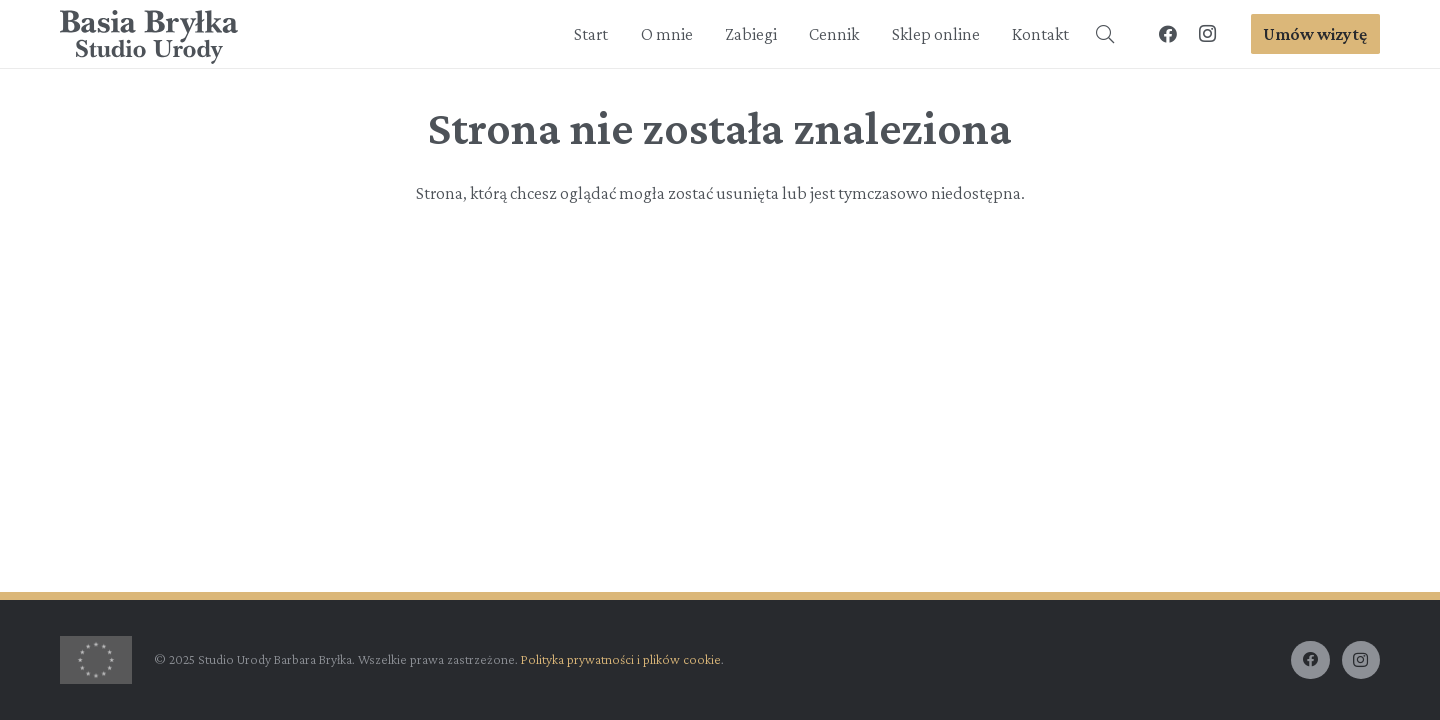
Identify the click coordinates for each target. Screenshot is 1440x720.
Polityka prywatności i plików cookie (621, 659)
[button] (1105, 34)
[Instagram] (1208, 34)
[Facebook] (1168, 34)
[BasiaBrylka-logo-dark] (149, 37)
